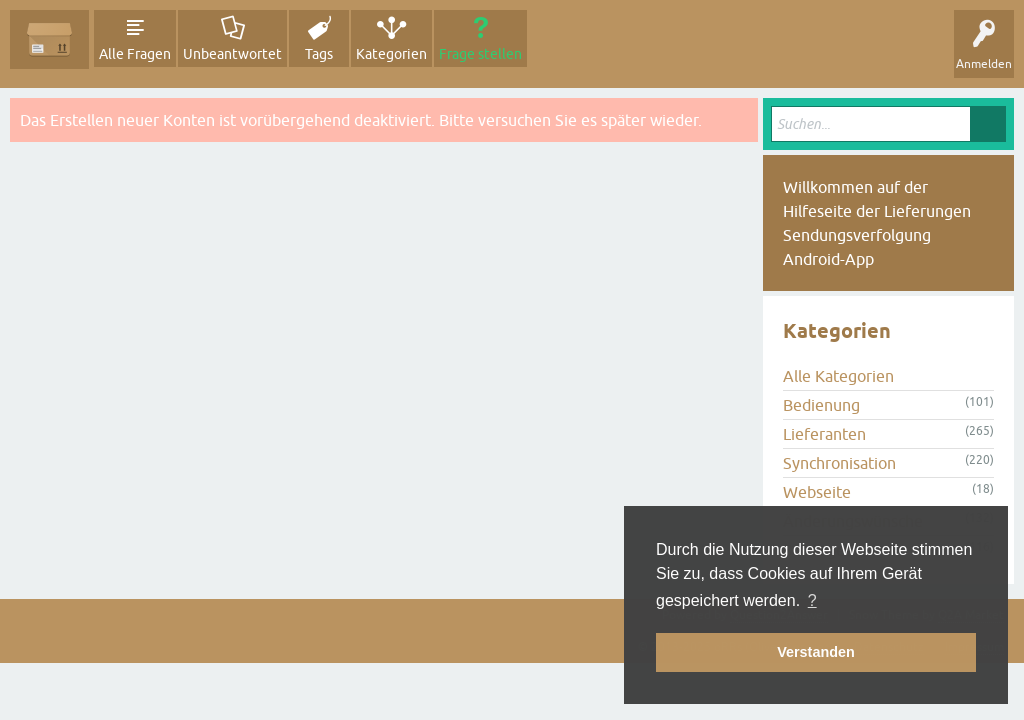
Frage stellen (480, 54)
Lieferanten (824, 434)
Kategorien (391, 54)
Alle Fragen (135, 54)
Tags (319, 54)
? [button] (812, 600)
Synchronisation (839, 463)
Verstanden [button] (816, 652)
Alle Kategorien (838, 376)
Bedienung (821, 405)
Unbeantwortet (232, 54)
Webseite (817, 492)
